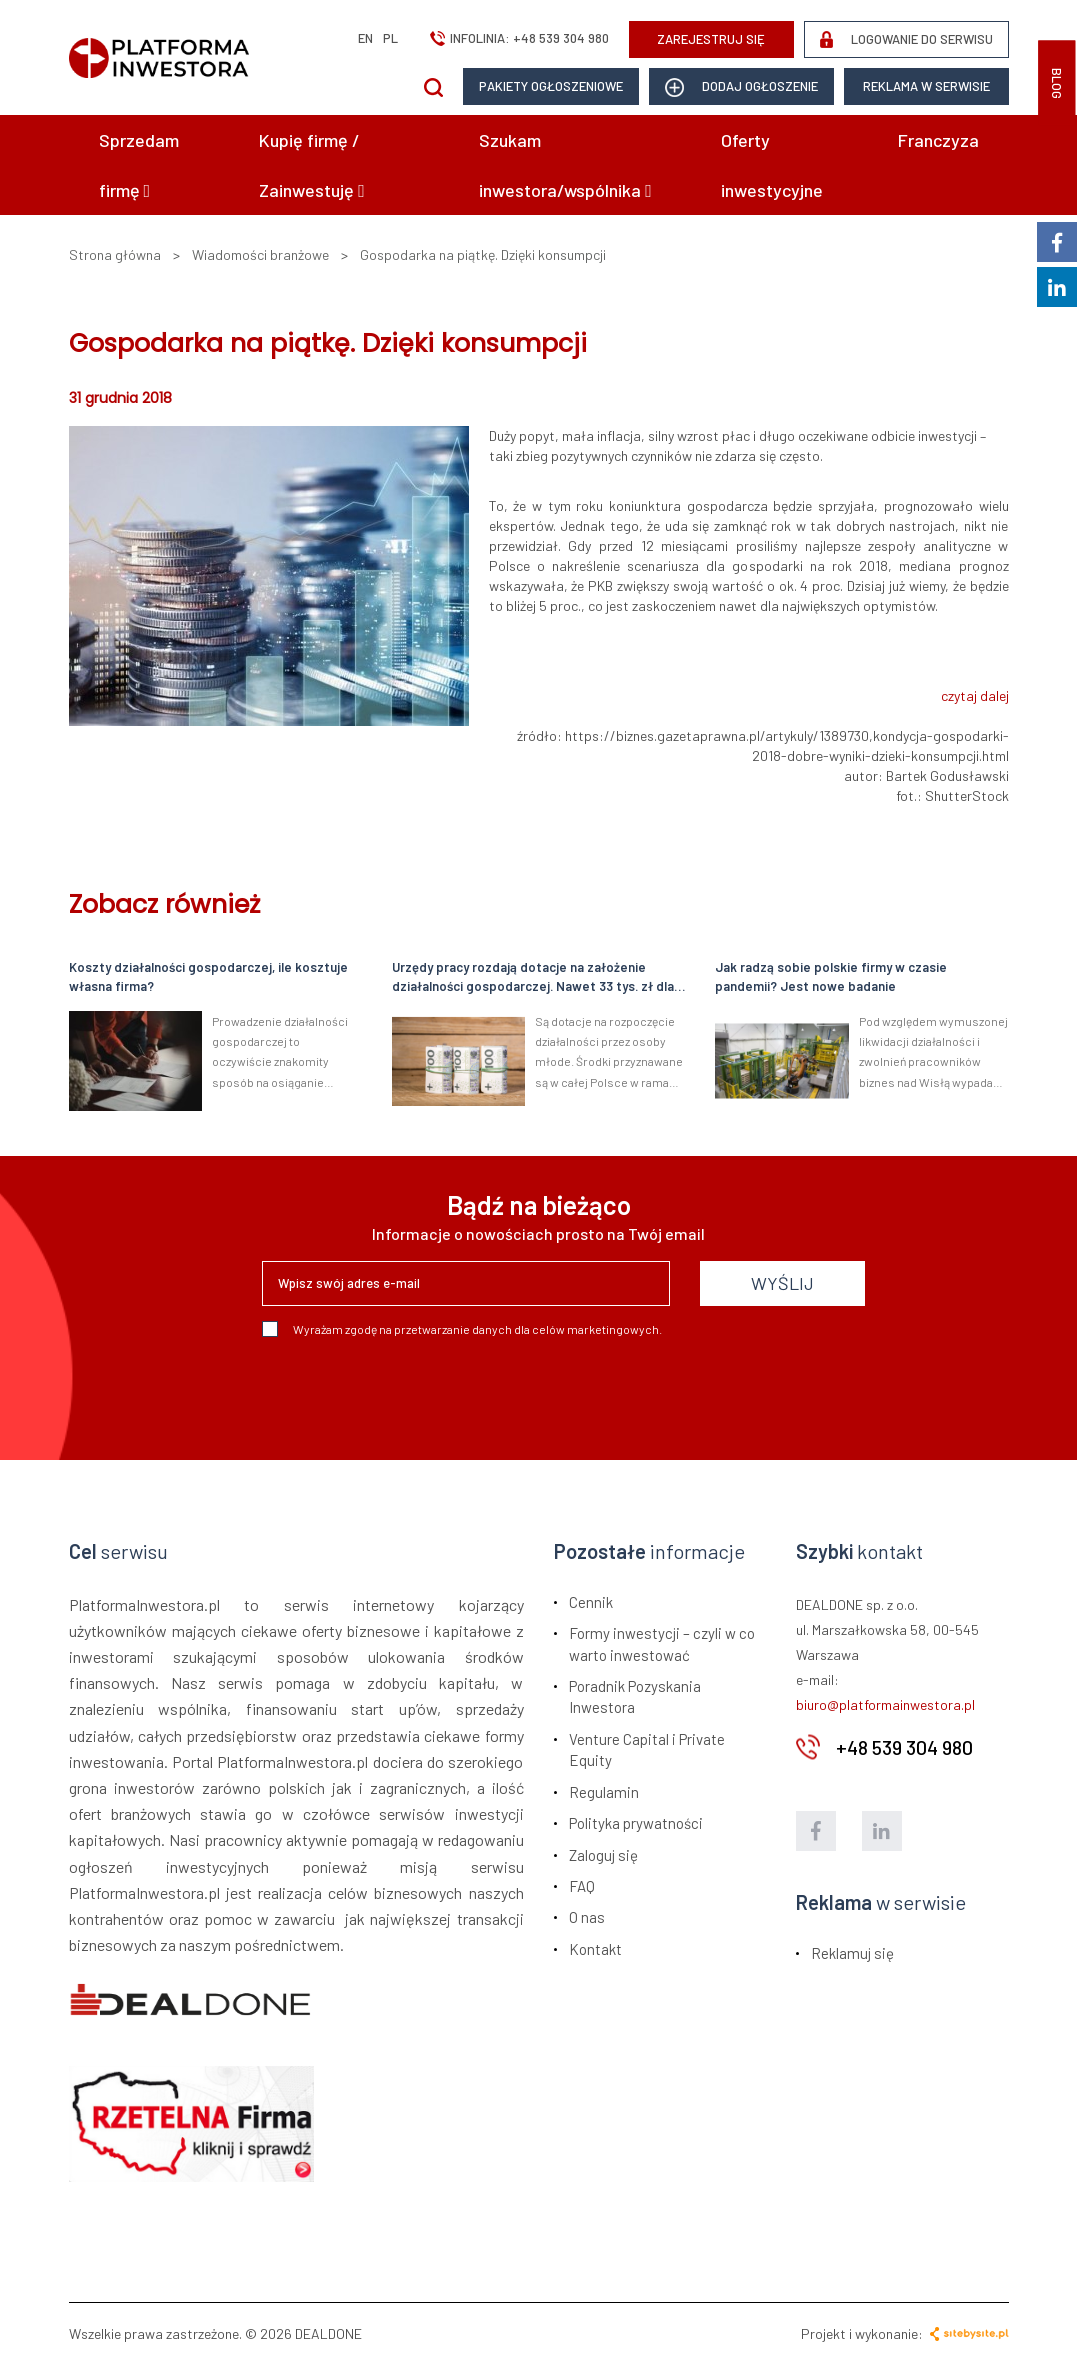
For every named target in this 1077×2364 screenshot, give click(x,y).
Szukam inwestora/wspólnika (565, 165)
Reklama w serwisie (926, 86)
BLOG (1057, 83)
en (365, 38)
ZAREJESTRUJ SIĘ (711, 39)
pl (390, 38)
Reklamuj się (852, 1953)
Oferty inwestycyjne (772, 165)
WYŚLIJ (782, 1283)
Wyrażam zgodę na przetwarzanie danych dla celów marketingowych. (462, 1329)
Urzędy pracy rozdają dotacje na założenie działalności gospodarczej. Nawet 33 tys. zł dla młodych (533, 977)
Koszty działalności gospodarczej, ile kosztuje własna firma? (208, 976)
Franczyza (938, 140)
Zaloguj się (603, 1855)
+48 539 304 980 (561, 38)
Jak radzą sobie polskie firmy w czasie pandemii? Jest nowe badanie (831, 976)
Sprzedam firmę (139, 165)
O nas (587, 1917)
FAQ (582, 1886)
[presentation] (414, 1391)
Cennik (591, 1602)
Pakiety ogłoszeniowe (551, 86)
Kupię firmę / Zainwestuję (312, 165)
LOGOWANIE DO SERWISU (906, 39)
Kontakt (595, 1949)
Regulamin (604, 1792)
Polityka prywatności (636, 1823)
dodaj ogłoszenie (741, 87)
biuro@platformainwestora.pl (885, 1704)
